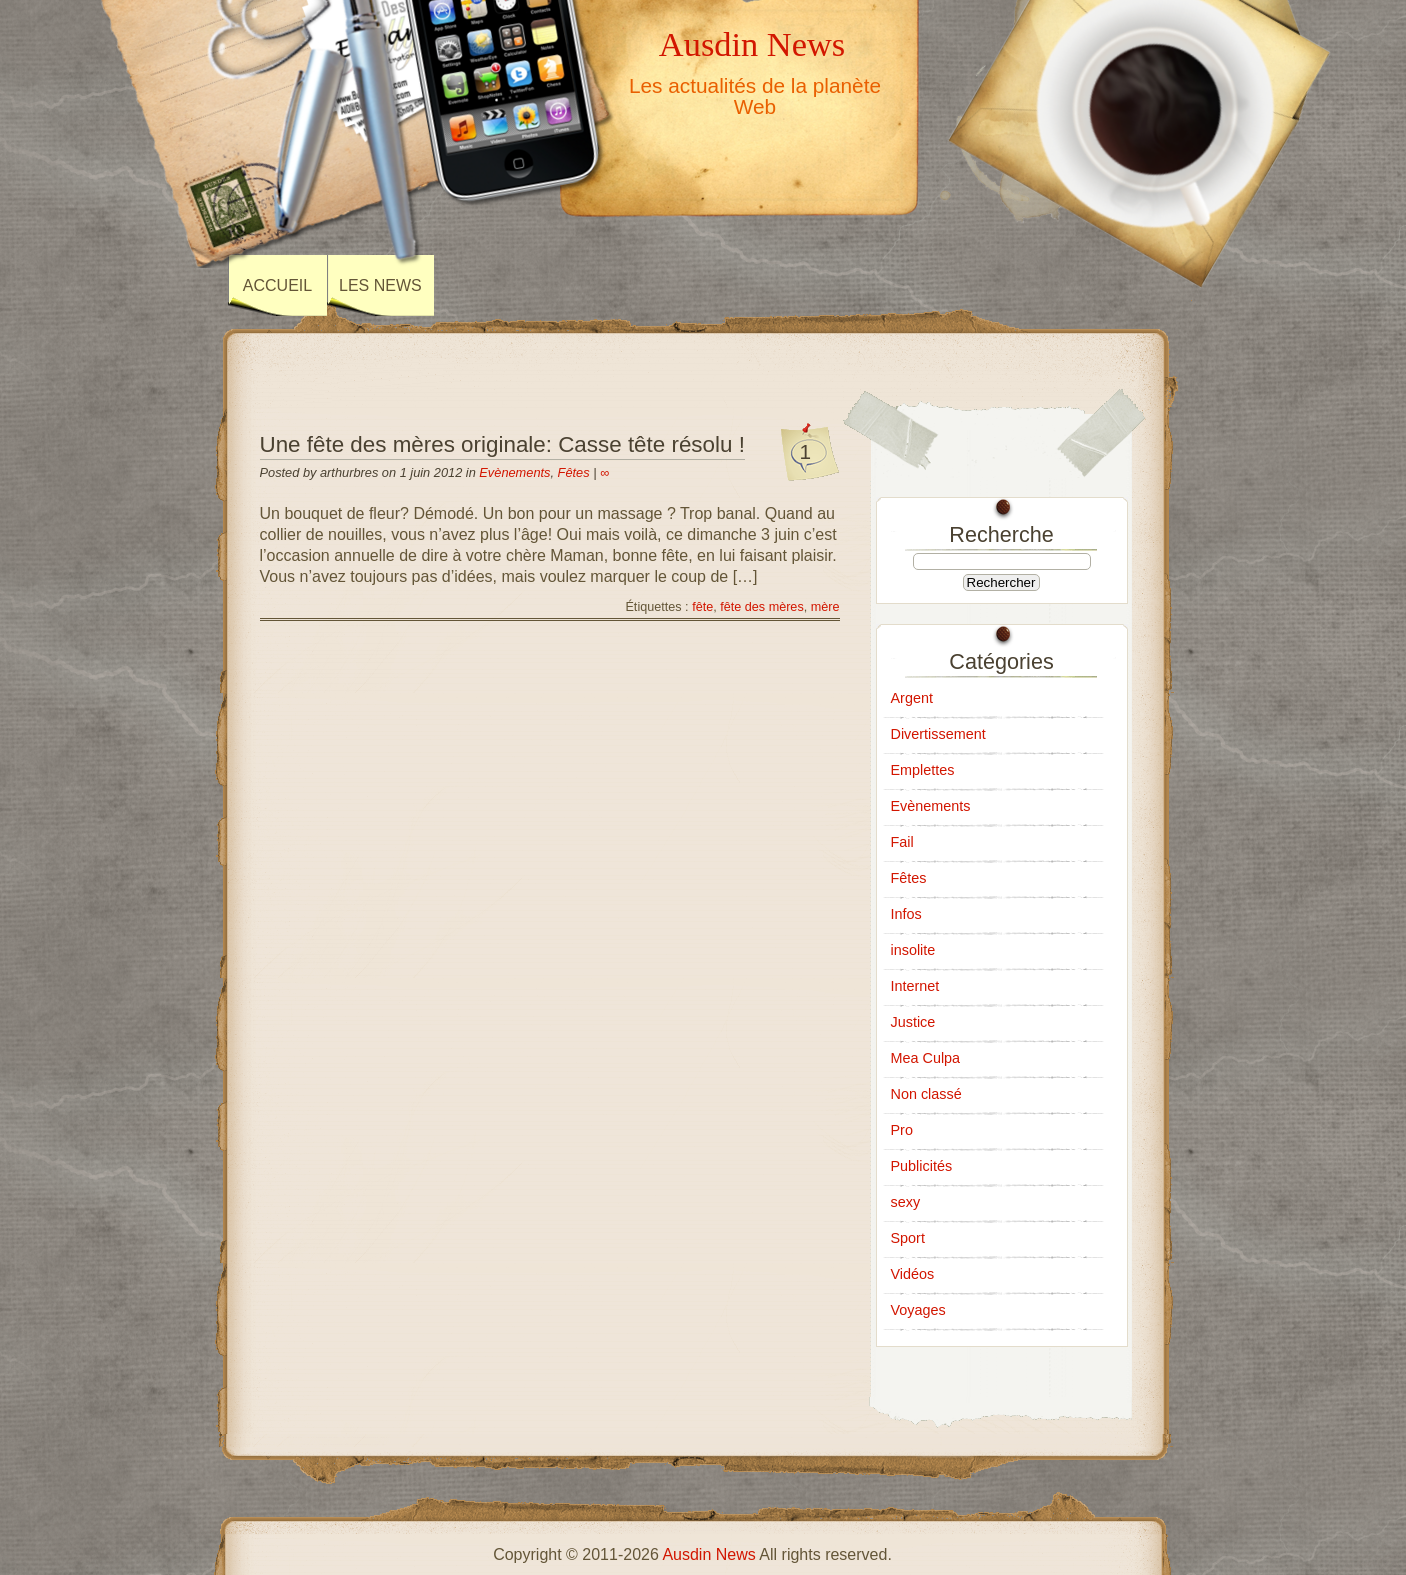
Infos (906, 914)
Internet (915, 986)
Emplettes (923, 770)
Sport (908, 1238)
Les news (380, 285)
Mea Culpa (926, 1058)
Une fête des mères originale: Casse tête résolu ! (502, 444)
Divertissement (938, 734)
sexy (906, 1202)
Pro (902, 1130)
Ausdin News (752, 44)
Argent (912, 698)
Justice (913, 1022)
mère (825, 607)
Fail (902, 842)
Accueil (277, 285)
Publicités (922, 1166)
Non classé (926, 1094)
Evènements (514, 472)
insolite (913, 950)
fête (702, 607)
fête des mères (762, 607)
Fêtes (574, 472)
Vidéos (913, 1274)
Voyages (918, 1310)
